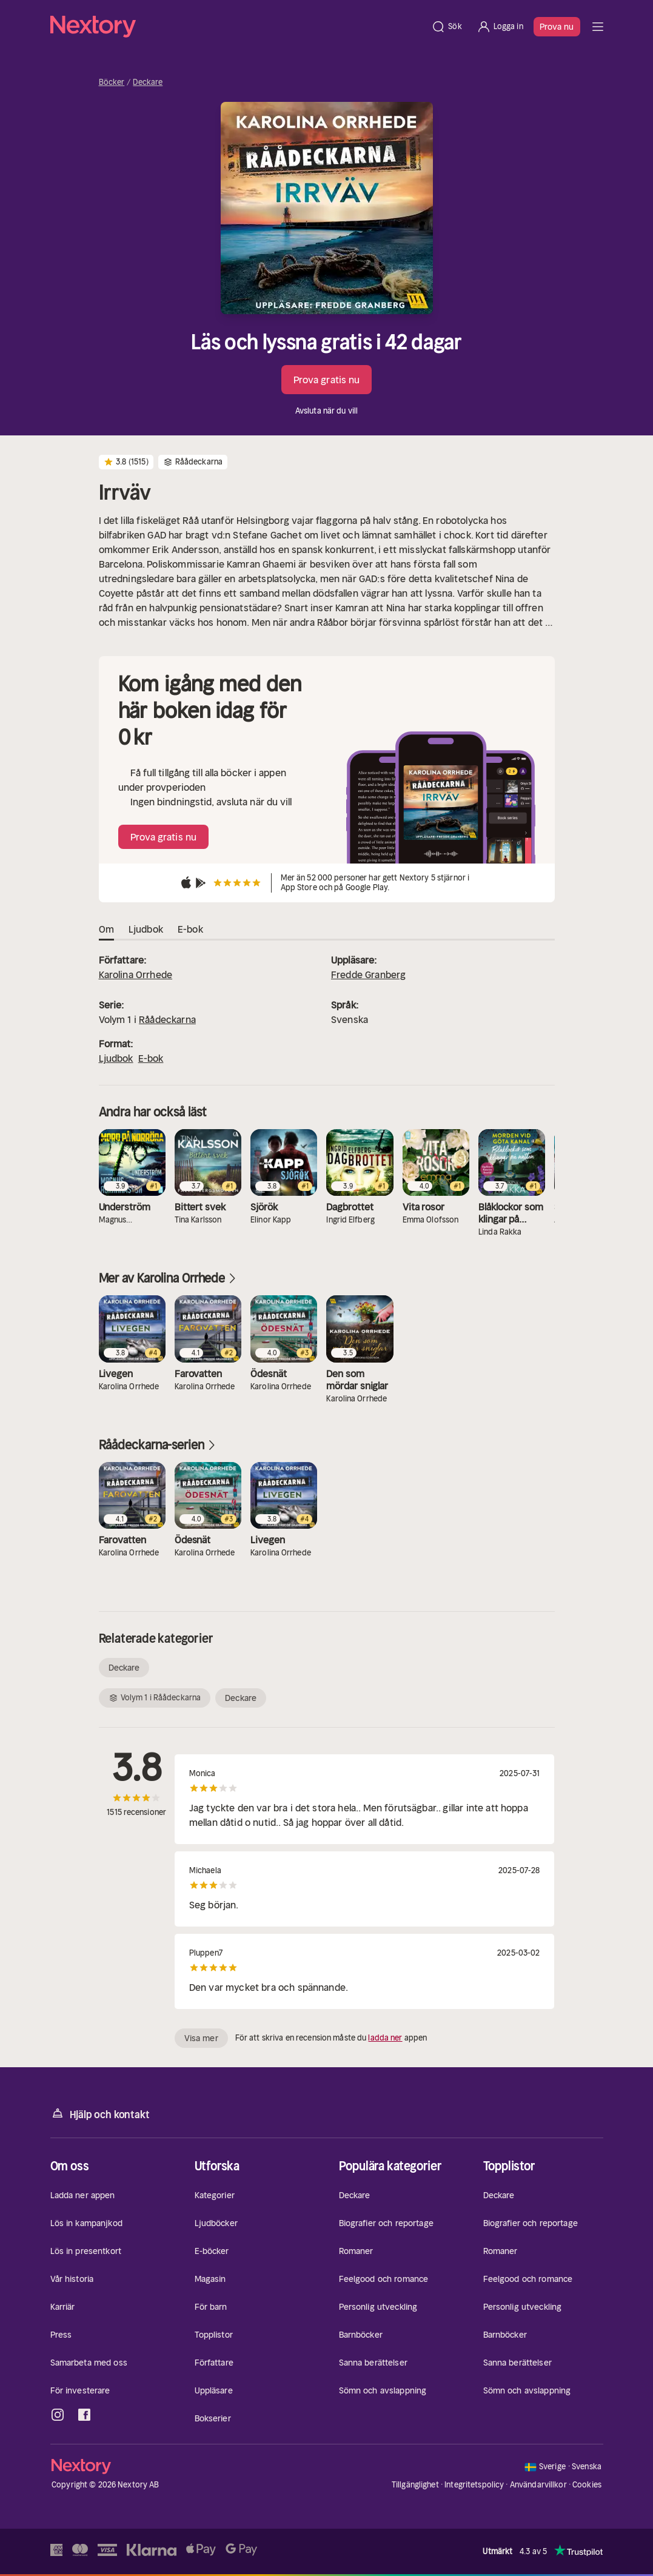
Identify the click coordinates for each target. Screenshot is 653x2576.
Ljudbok (116, 1058)
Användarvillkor (538, 2485)
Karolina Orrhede (136, 974)
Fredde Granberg (368, 974)
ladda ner (385, 2038)
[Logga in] (500, 26)
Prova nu (557, 26)
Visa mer (201, 2038)
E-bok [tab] (190, 929)
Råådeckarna (167, 1019)
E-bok (151, 1058)
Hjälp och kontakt (100, 2113)
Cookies (586, 2485)
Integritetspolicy (474, 2485)
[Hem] (237, 27)
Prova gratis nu (326, 380)
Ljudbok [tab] (146, 929)
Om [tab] (106, 929)
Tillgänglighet (415, 2485)
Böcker (112, 82)
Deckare (147, 82)
